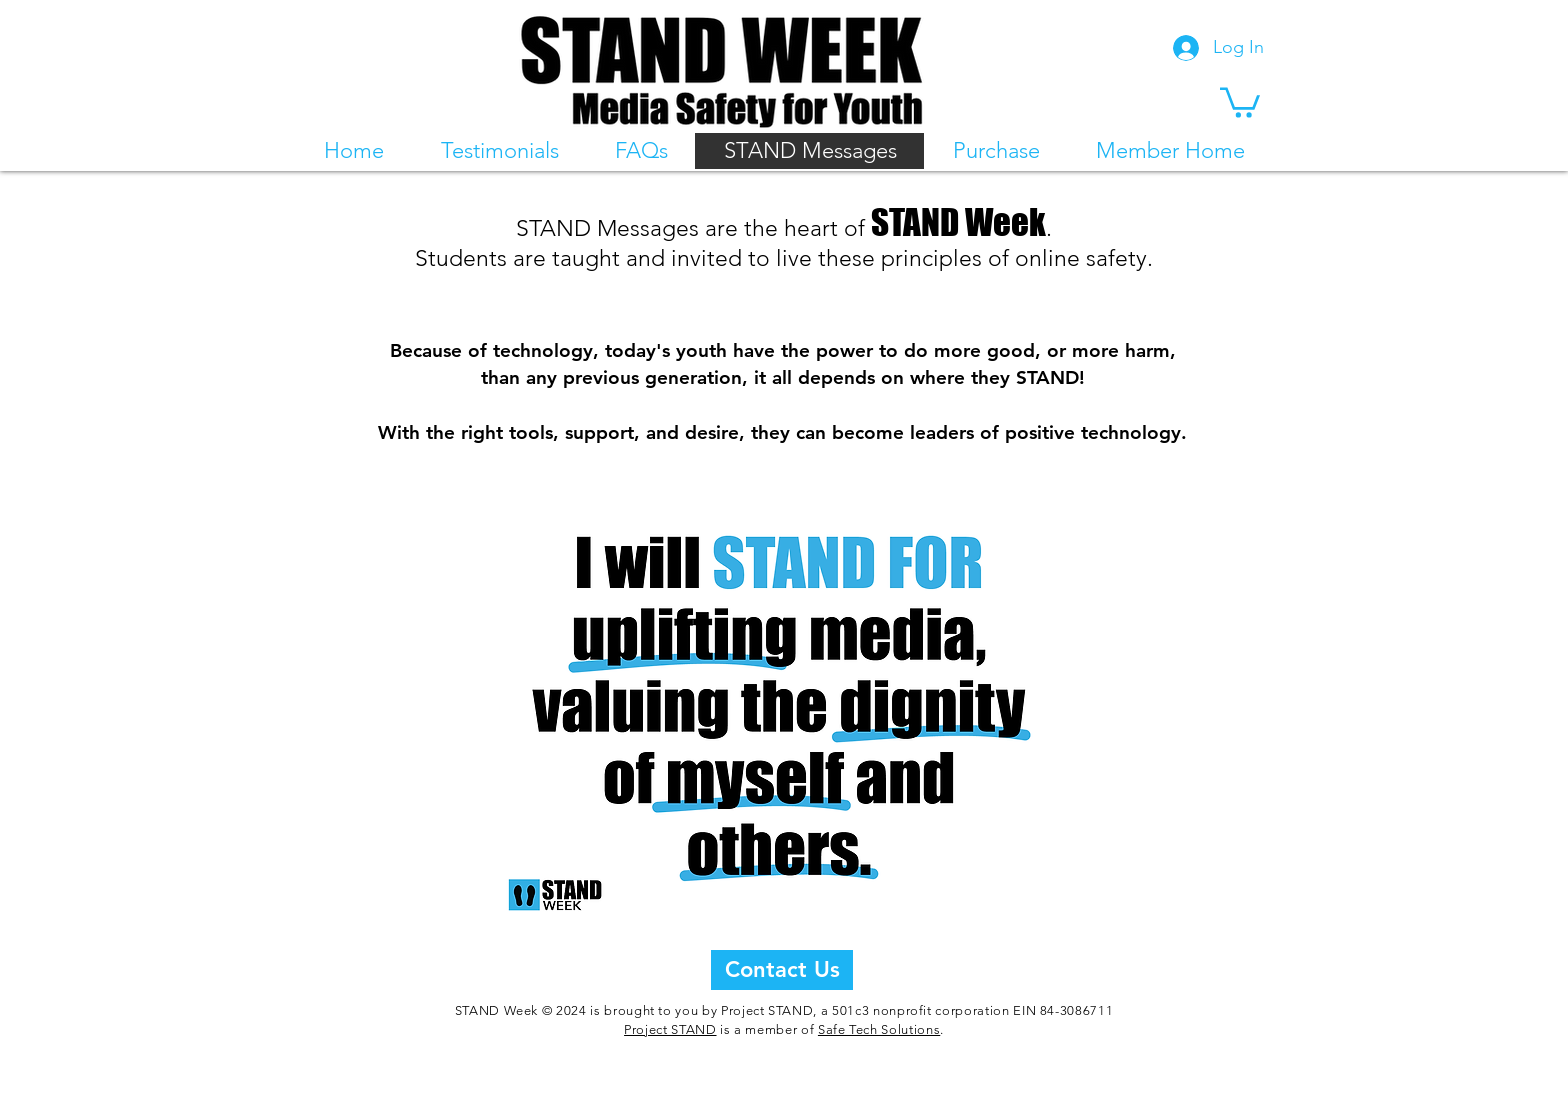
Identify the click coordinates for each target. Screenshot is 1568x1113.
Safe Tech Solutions (879, 1029)
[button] (1240, 101)
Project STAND (670, 1029)
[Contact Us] (782, 970)
